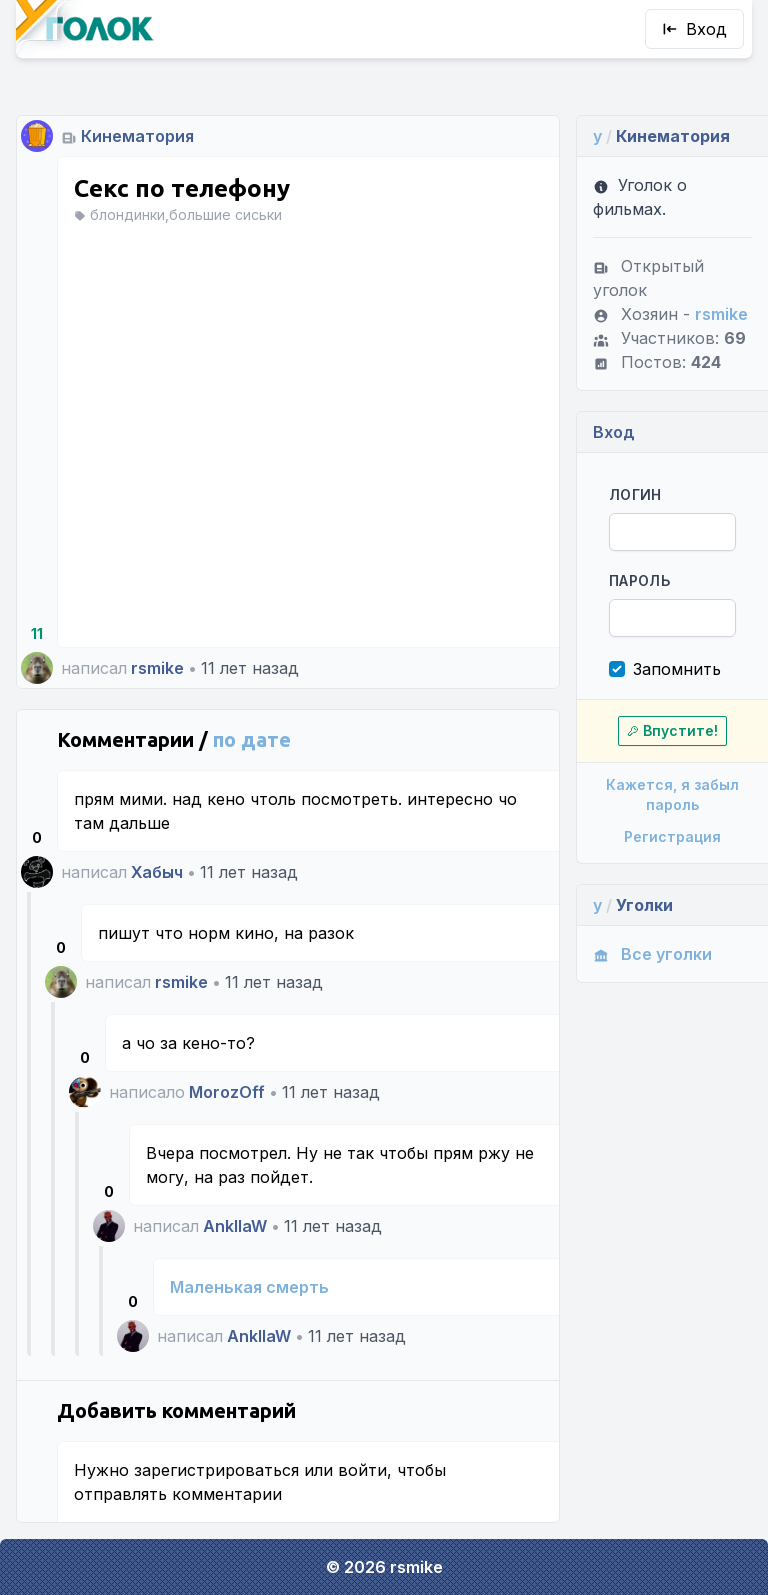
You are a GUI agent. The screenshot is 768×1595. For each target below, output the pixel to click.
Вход (694, 29)
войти (362, 1470)
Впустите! (672, 730)
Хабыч (157, 872)
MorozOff (227, 1092)
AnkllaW (235, 1226)
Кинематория (137, 136)
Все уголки (652, 954)
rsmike (157, 668)
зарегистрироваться (216, 1470)
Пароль (639, 580)
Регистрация (672, 836)
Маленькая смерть (249, 1287)
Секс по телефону (182, 188)
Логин (635, 494)
